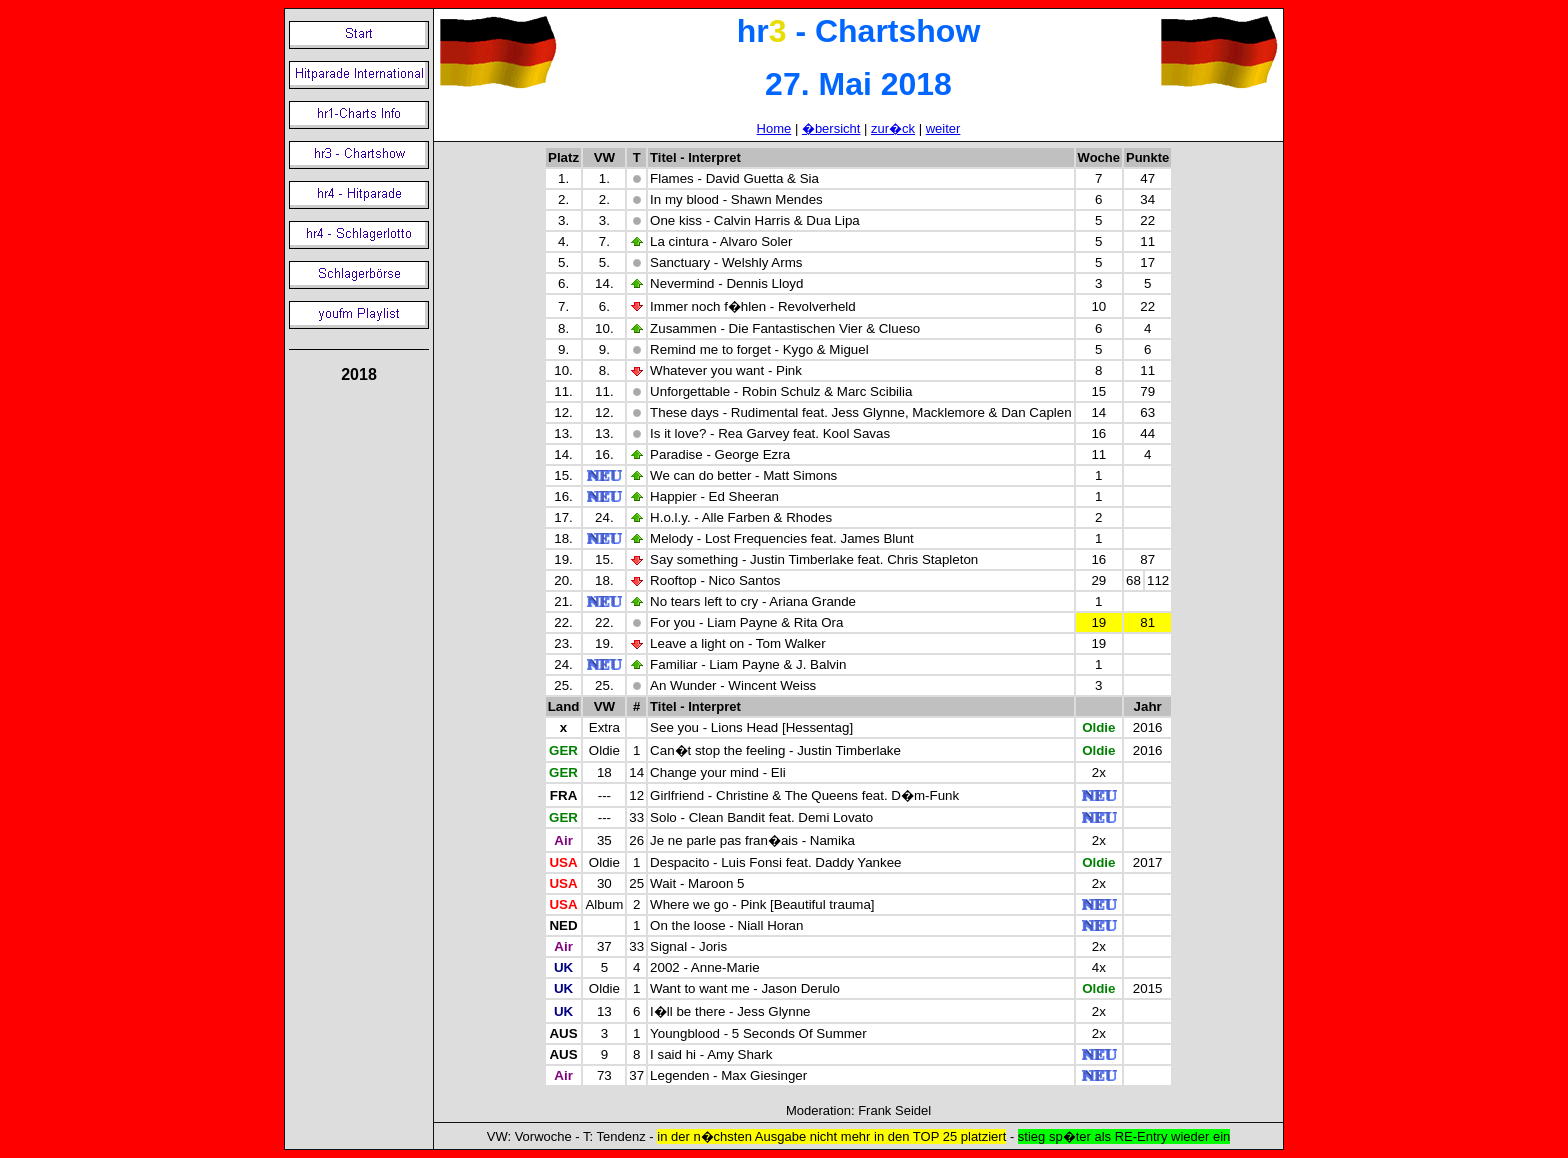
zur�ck (893, 128)
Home (774, 128)
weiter (943, 128)
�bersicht (831, 128)
